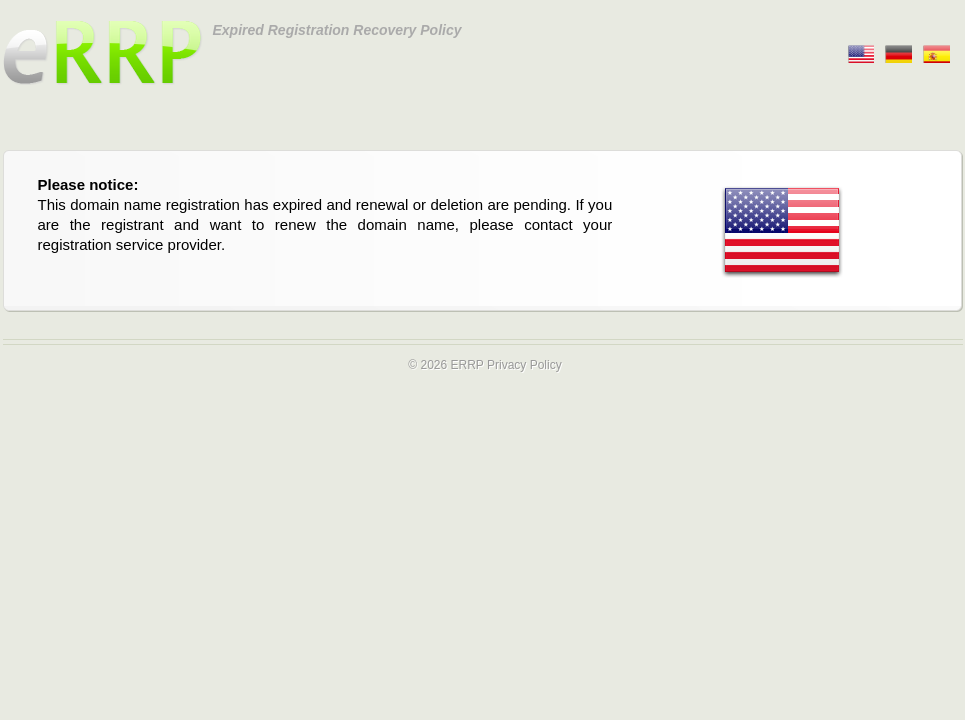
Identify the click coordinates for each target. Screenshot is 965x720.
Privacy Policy (524, 365)
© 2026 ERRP (445, 365)
